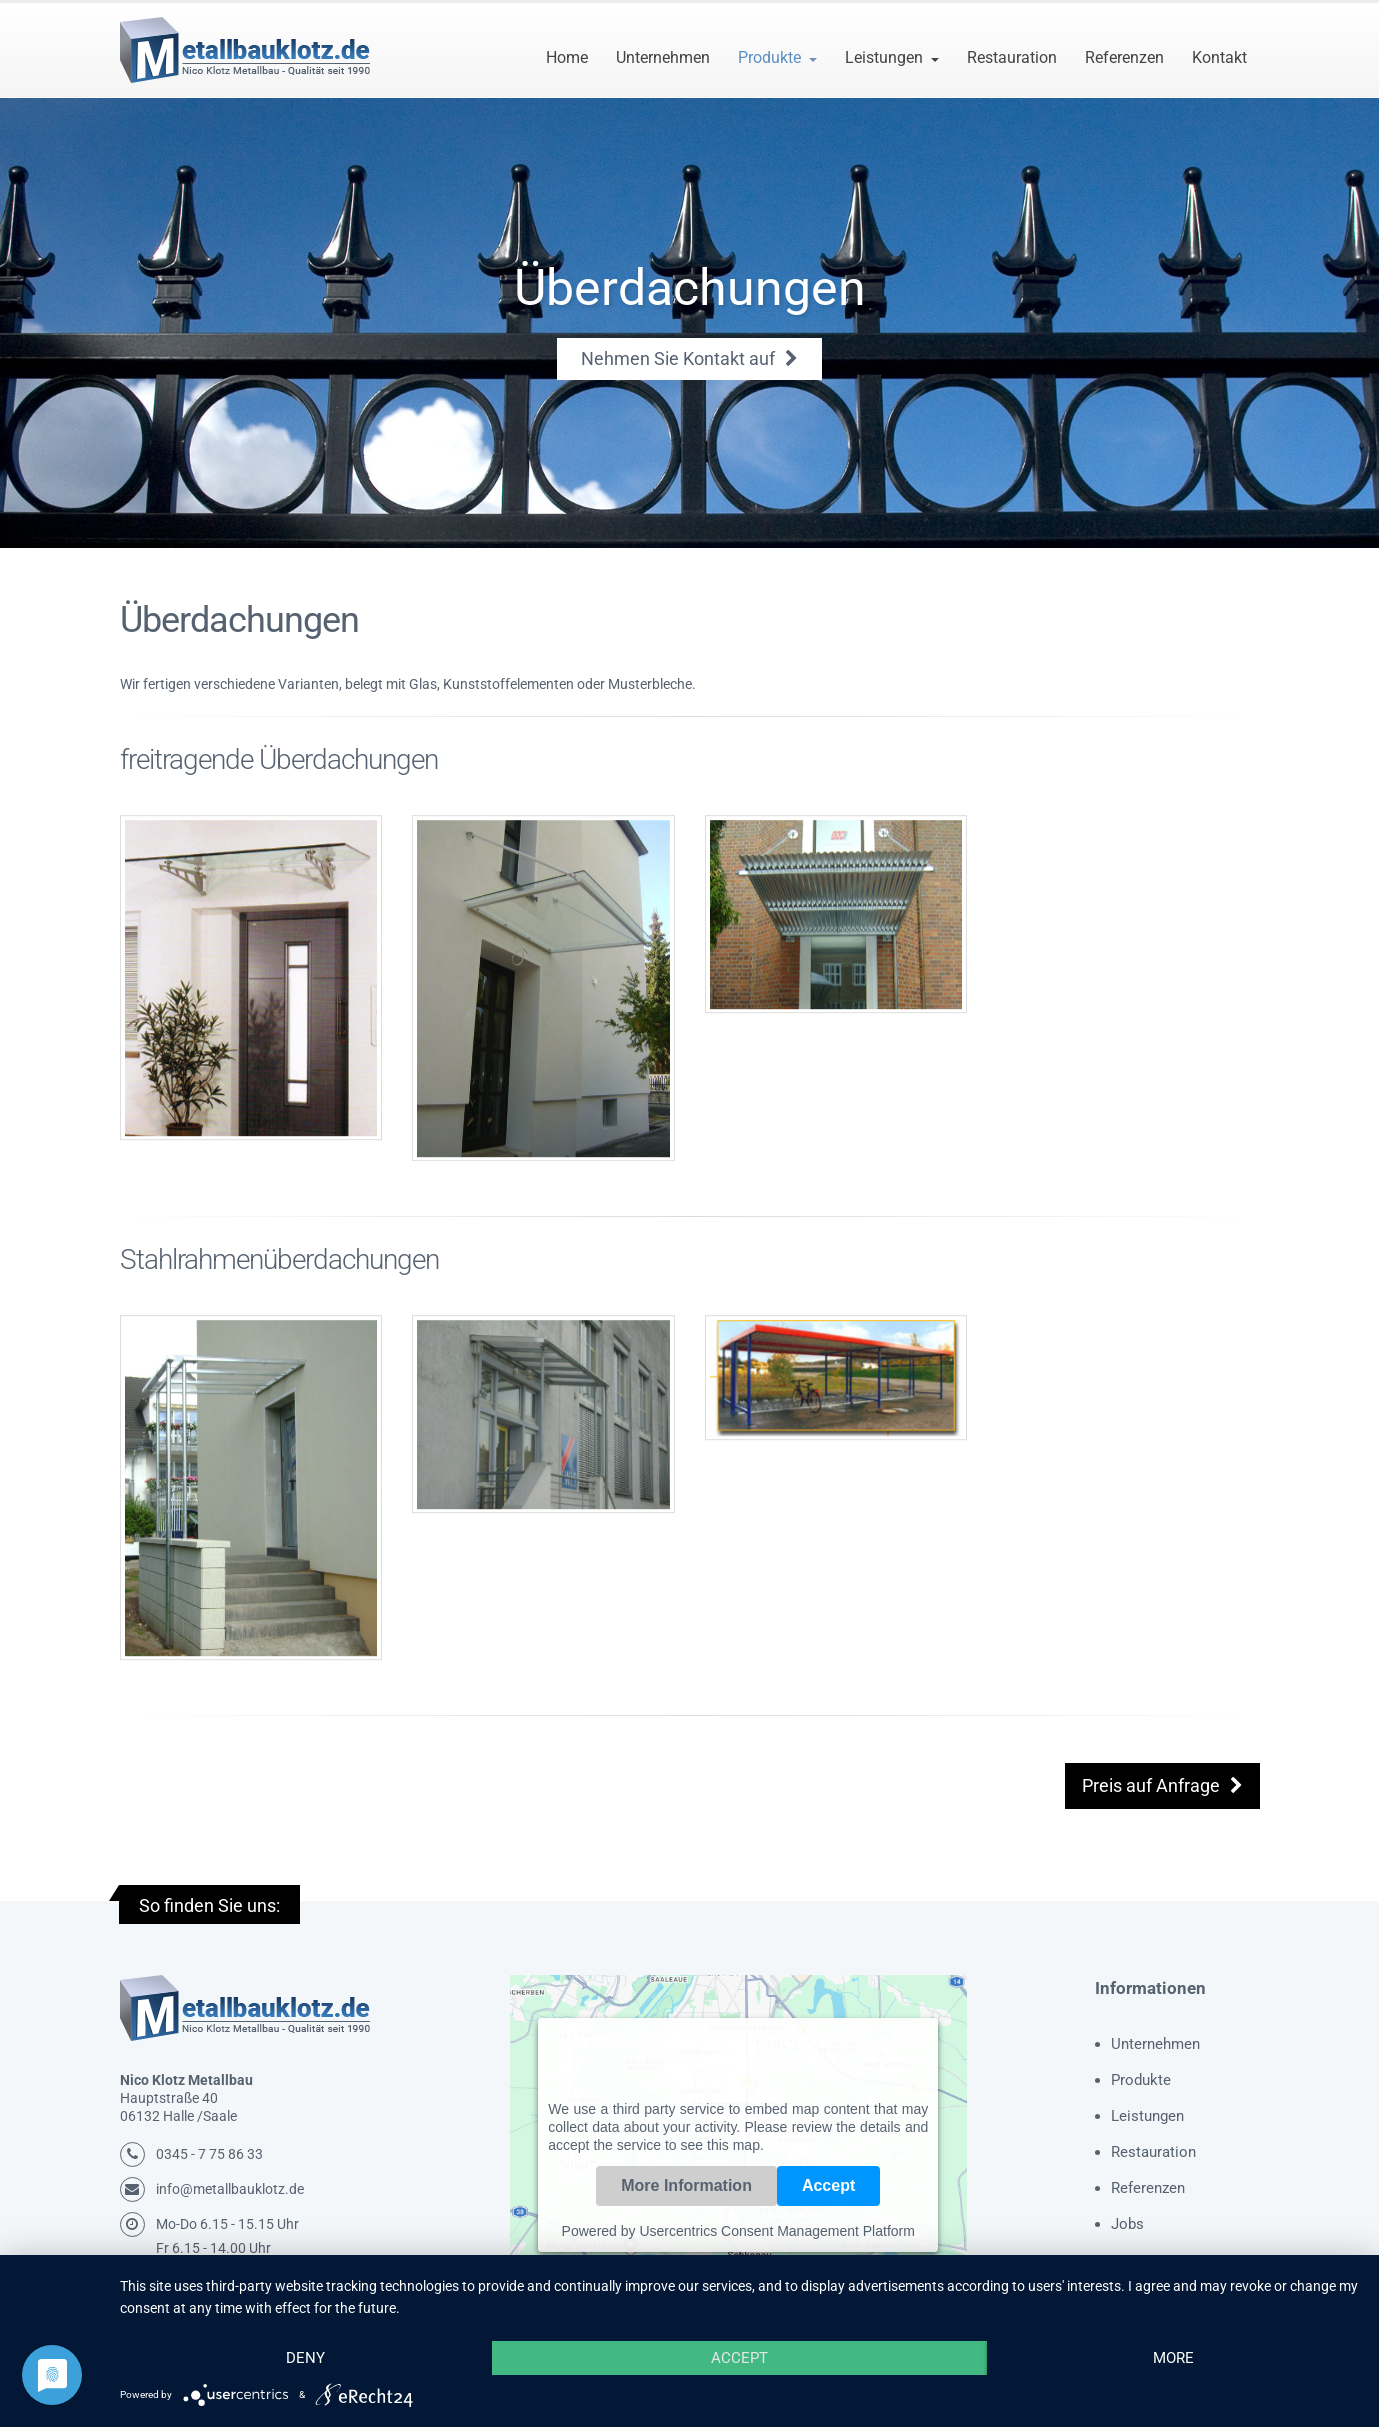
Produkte (769, 57)
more (1173, 2358)
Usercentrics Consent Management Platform (776, 2231)
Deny (305, 2358)
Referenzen (1124, 57)
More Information (686, 2185)
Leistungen (884, 57)
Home (567, 57)
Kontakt (1219, 57)
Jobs (1127, 2224)
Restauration (1012, 57)
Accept (828, 2185)
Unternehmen (663, 57)
